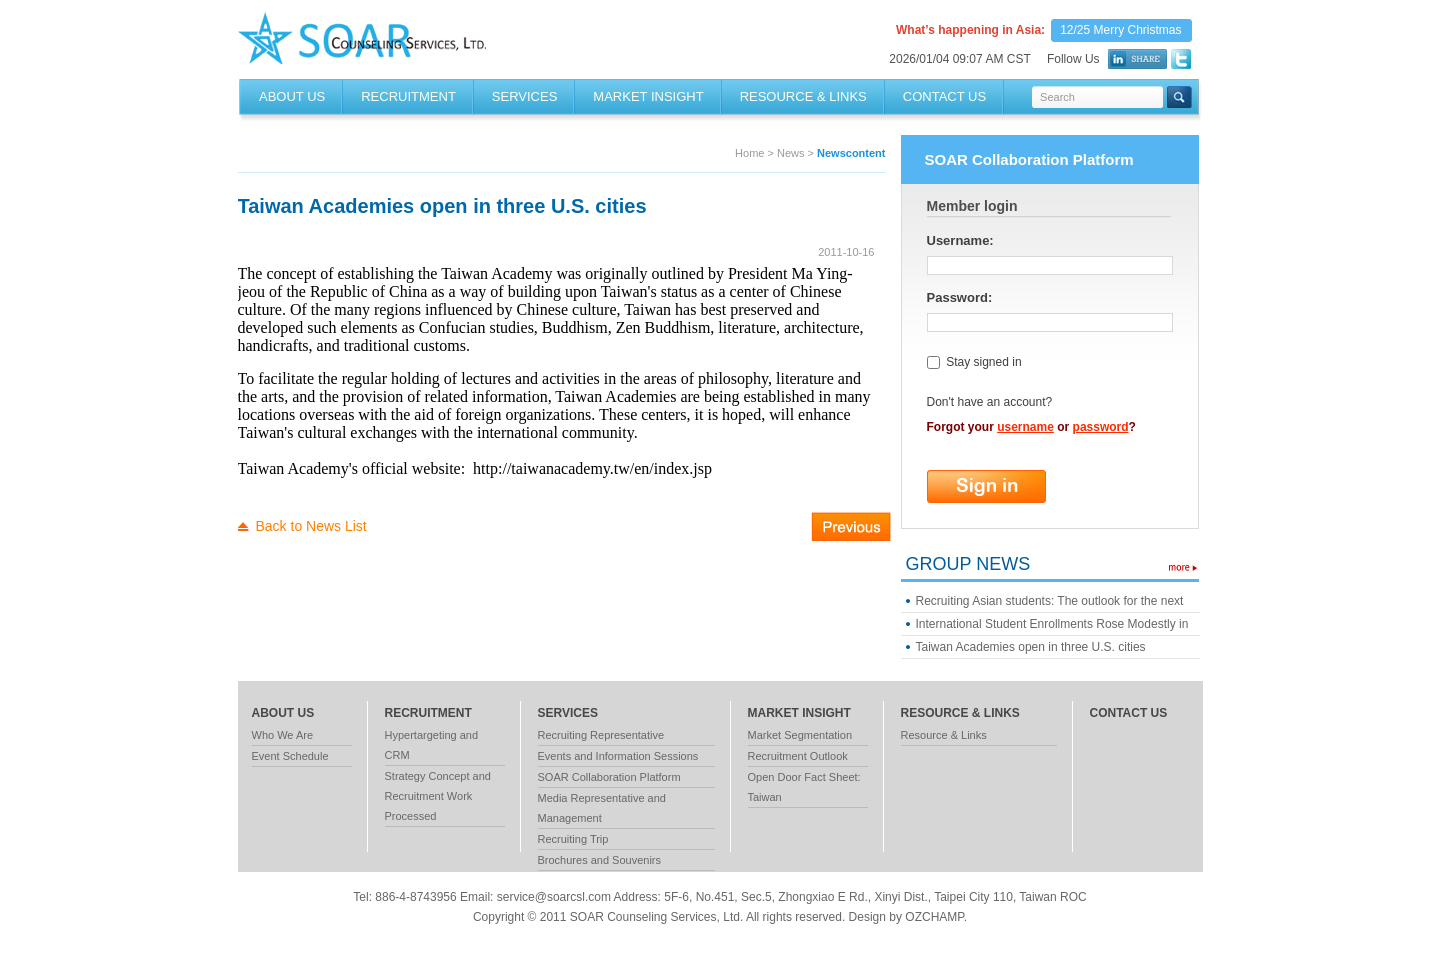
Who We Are (283, 735)
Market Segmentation (800, 735)
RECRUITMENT (408, 96)
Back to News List (311, 526)
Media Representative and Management (602, 808)
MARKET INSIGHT (648, 96)
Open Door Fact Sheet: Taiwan (804, 787)
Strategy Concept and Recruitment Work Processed (438, 796)
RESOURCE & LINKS (803, 96)
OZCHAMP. (936, 917)
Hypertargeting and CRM (432, 745)
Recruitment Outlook (798, 756)
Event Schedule (290, 756)
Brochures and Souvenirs (600, 860)
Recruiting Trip (573, 839)
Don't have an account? (990, 402)
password (1101, 427)
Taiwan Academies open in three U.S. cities (1031, 647)
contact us (1129, 713)
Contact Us (944, 96)
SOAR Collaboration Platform (609, 777)
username (1025, 427)
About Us (292, 96)
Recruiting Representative (601, 735)
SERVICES (525, 96)
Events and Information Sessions (618, 756)
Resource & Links (944, 735)
